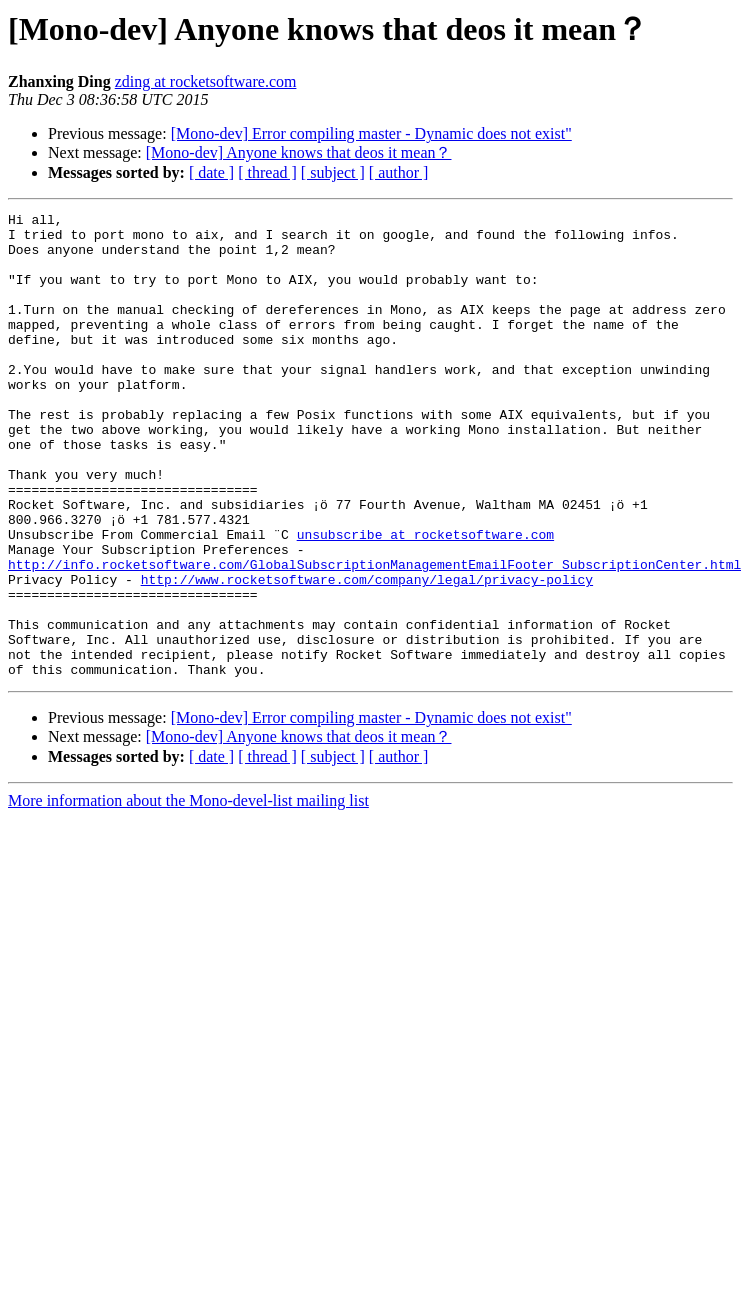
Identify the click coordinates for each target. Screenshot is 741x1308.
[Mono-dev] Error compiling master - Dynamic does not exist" (371, 133)
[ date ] (211, 172)
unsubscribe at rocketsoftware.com (425, 600)
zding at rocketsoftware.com (206, 81)
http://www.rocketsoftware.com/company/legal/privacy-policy (367, 654)
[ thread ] (267, 172)
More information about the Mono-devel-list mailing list (188, 893)
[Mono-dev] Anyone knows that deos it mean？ (299, 152)
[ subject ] (333, 172)
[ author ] (399, 172)
